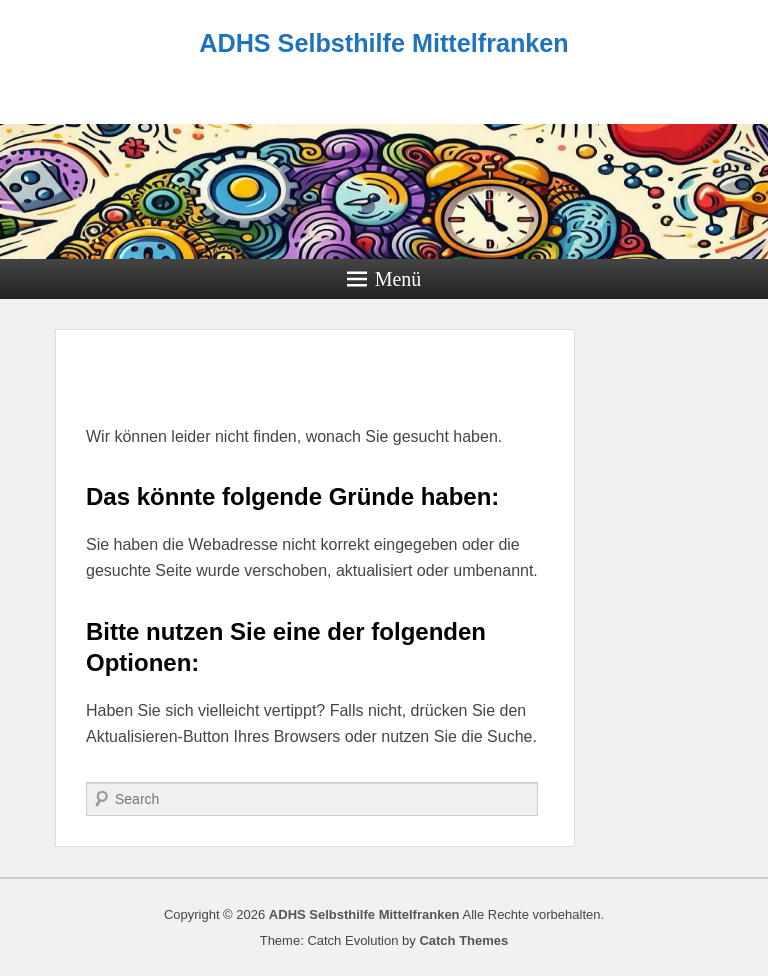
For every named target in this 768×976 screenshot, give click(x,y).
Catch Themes (463, 940)
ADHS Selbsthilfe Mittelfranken (383, 43)
